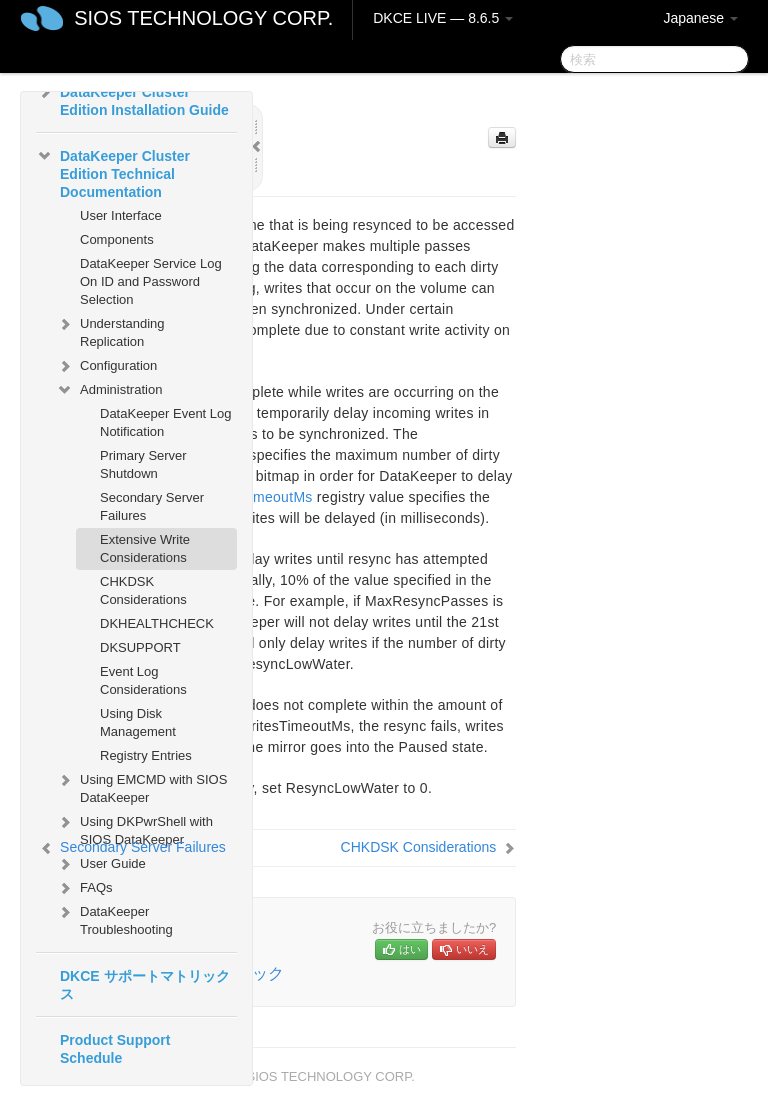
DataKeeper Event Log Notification (166, 422)
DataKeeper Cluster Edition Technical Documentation (113, 172)
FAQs (84, 888)
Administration (109, 390)
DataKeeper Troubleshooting (114, 918)
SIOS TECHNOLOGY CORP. (203, 18)
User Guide (101, 864)
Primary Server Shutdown (143, 464)
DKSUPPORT (140, 647)
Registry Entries (146, 755)
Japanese (700, 18)
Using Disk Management (138, 722)
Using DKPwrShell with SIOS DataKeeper (134, 828)
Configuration (106, 366)
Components (117, 239)
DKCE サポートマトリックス (145, 985)
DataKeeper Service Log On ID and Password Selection (151, 281)
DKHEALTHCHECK (157, 623)
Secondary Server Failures (152, 506)
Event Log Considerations (143, 680)
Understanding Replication (110, 330)
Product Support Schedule (115, 1049)
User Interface (121, 215)
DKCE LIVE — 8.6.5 (443, 18)
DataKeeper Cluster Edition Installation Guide (132, 99)
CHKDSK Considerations (143, 590)
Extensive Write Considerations (145, 548)
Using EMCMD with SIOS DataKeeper (141, 786)
